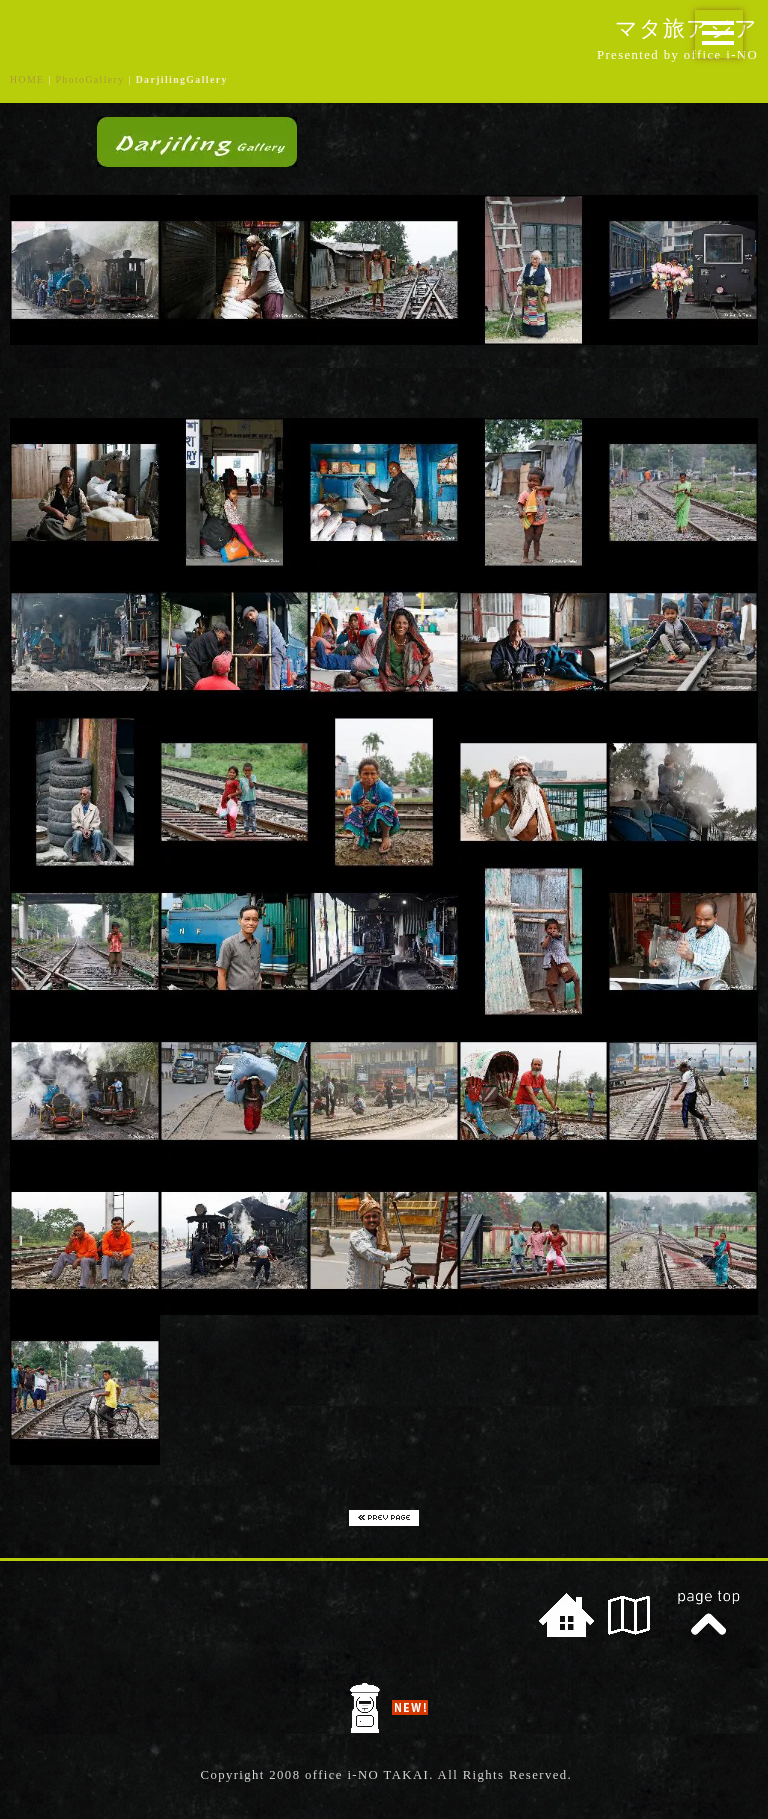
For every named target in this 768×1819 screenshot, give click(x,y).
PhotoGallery (90, 79)
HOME (27, 79)
